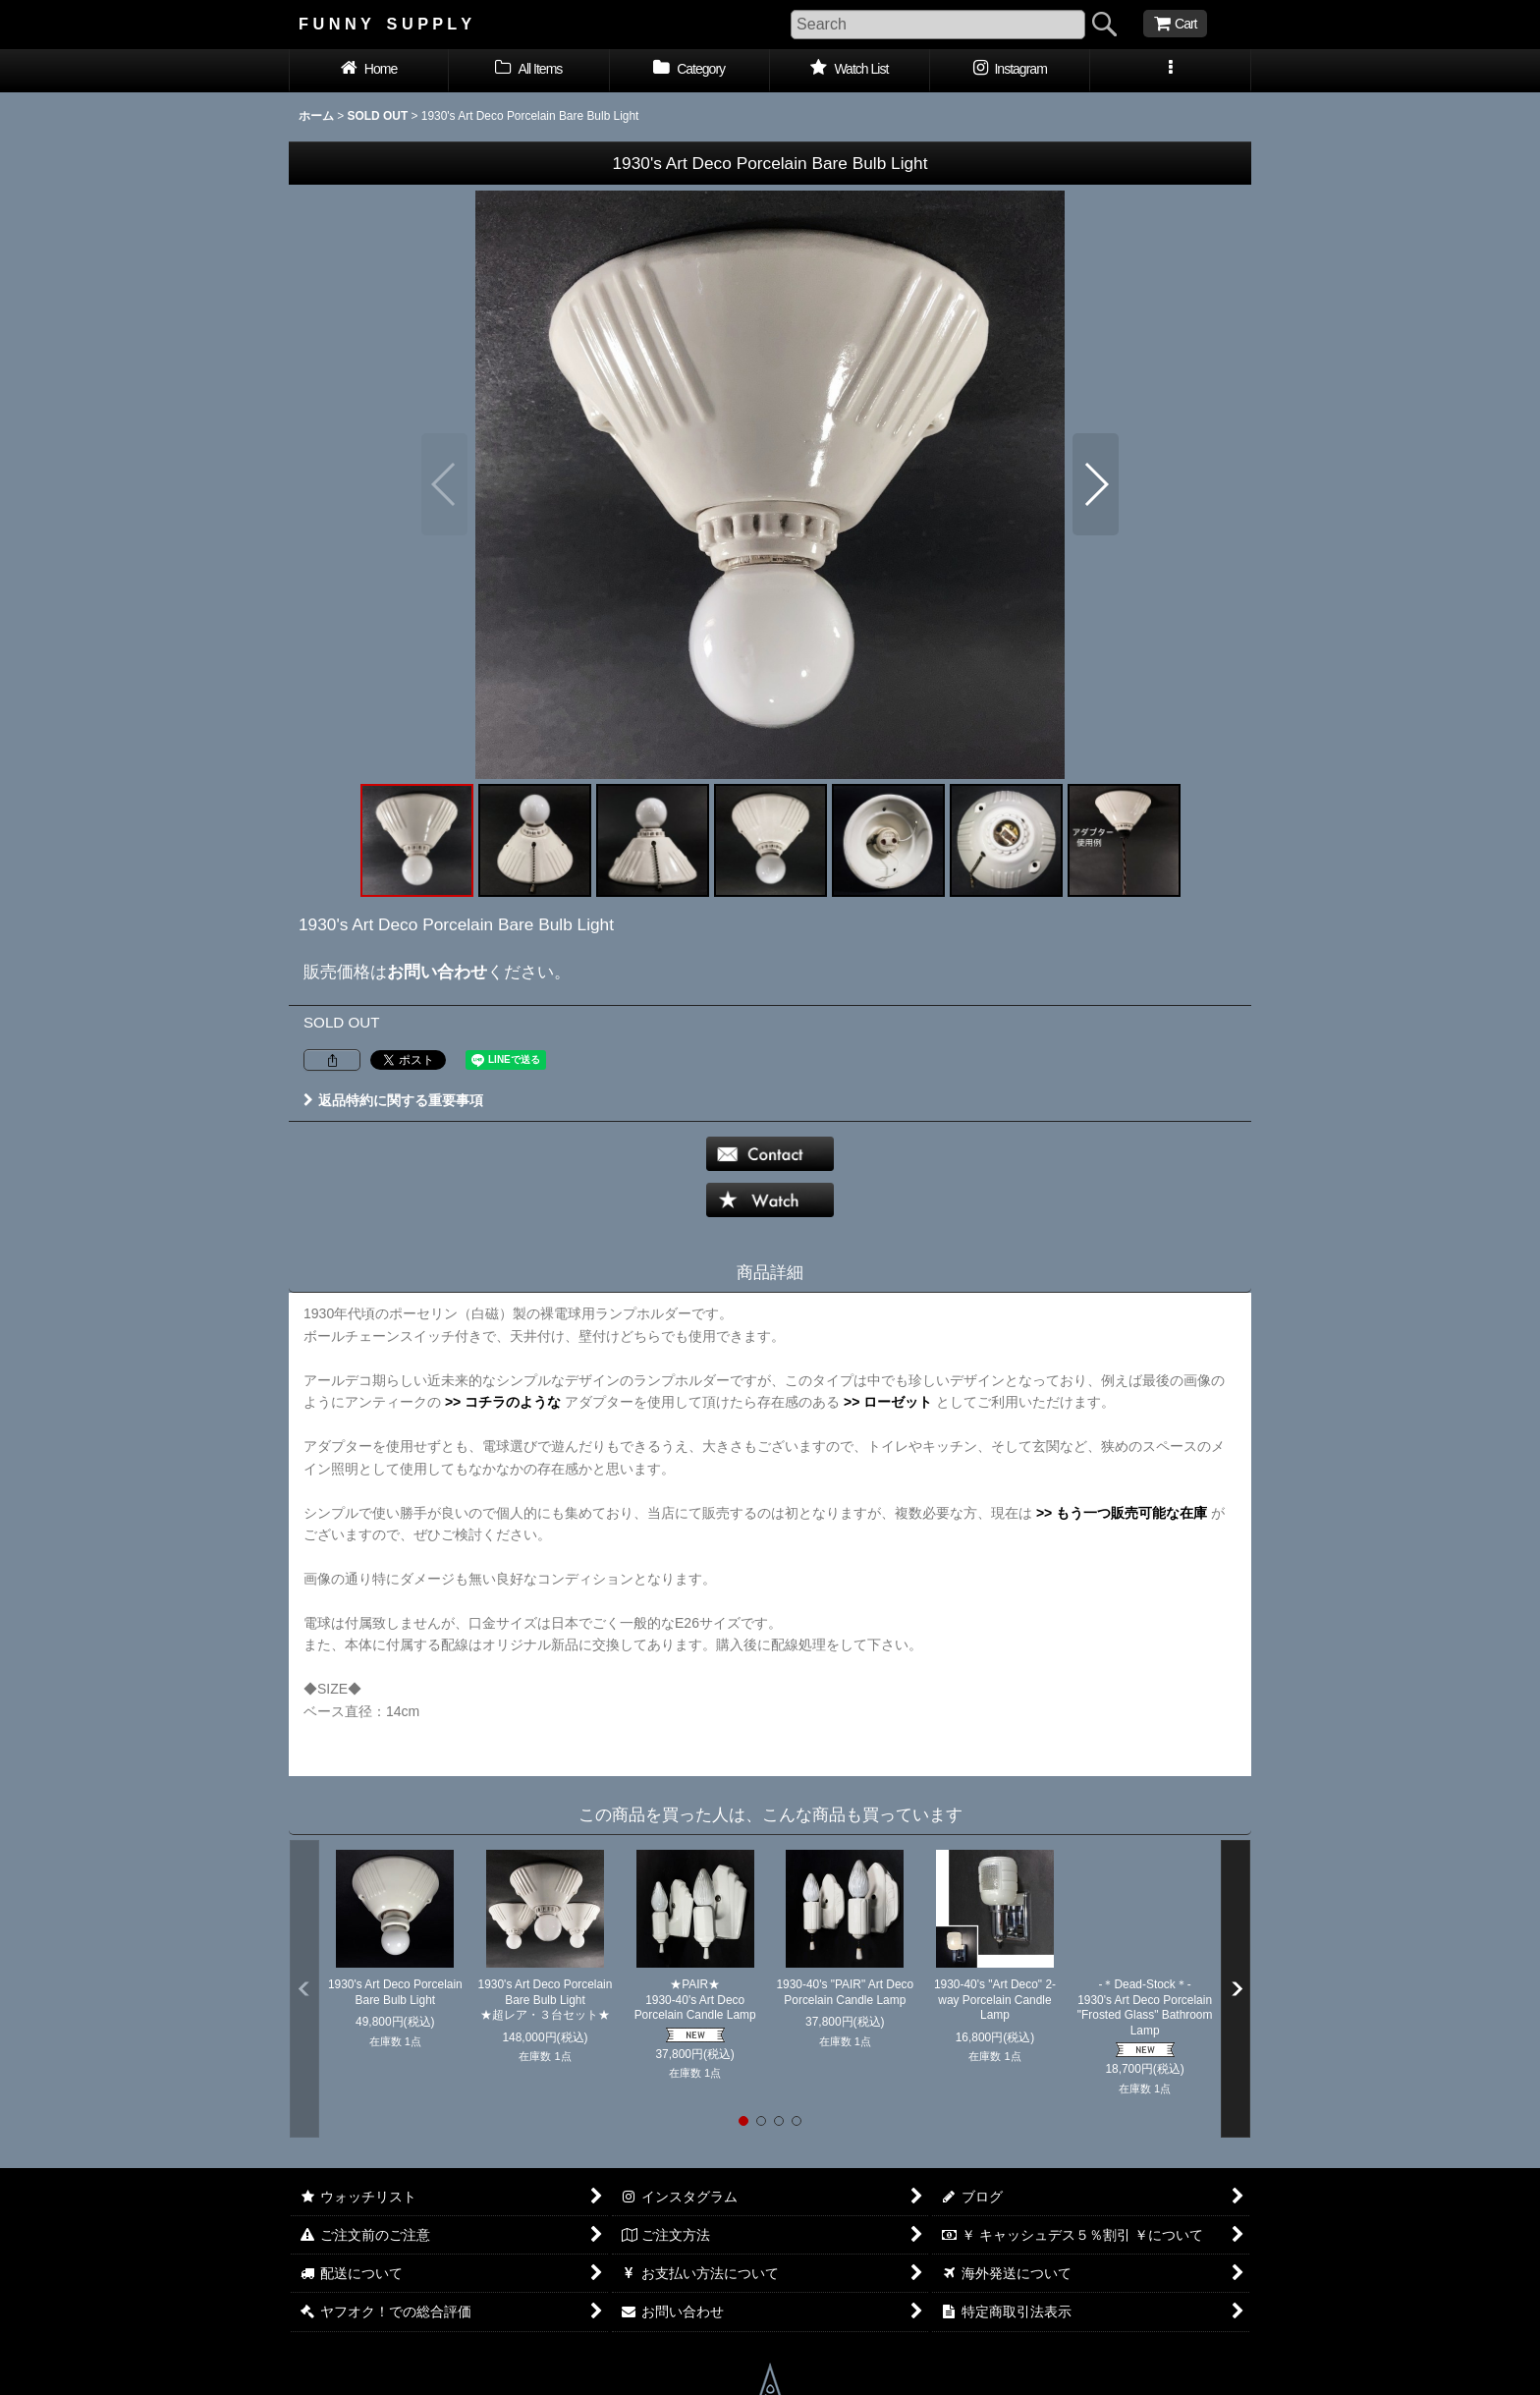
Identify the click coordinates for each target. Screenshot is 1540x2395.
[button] (1170, 70)
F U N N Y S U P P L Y (385, 23)
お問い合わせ (437, 971)
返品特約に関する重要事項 (393, 1100)
